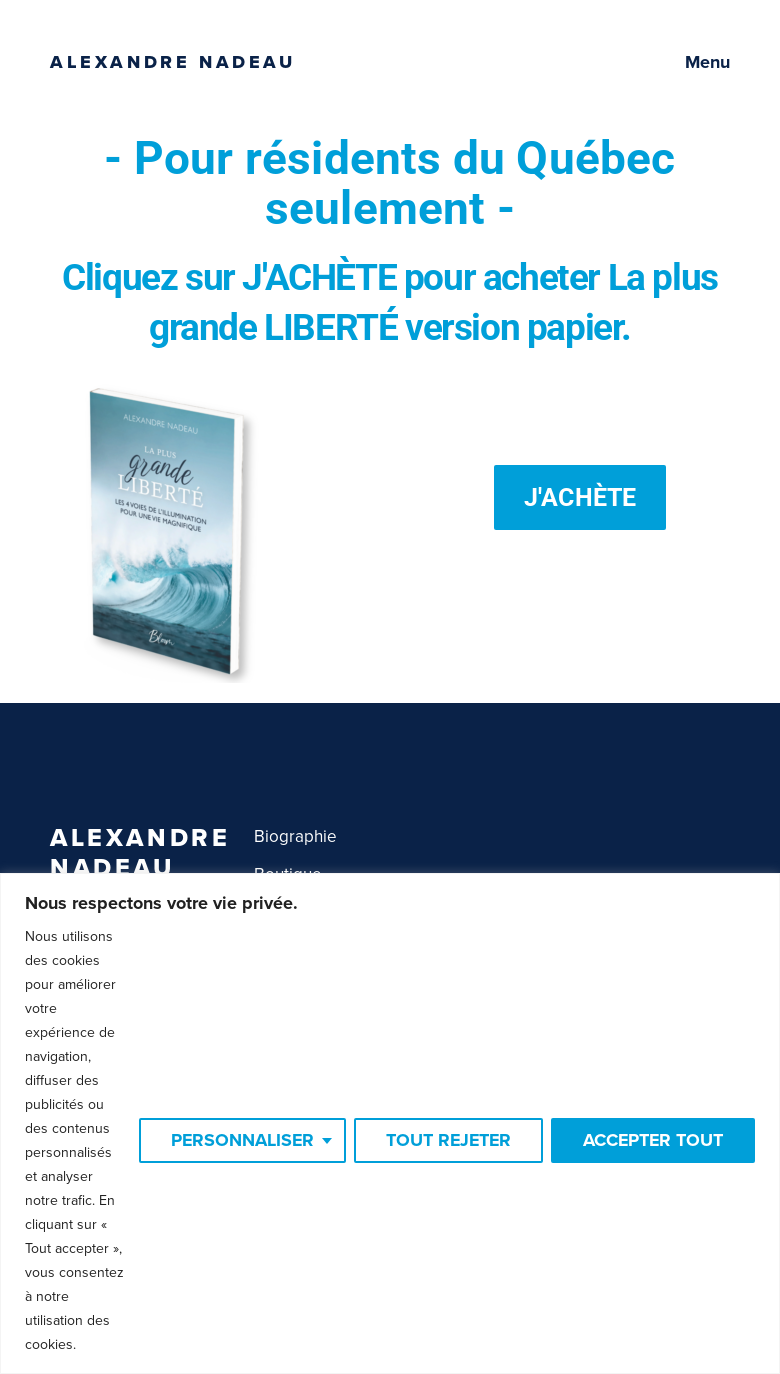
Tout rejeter (445, 1129)
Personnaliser (236, 1129)
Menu (707, 62)
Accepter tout (652, 1129)
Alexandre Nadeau (173, 62)
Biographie (295, 836)
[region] (390, 1111)
